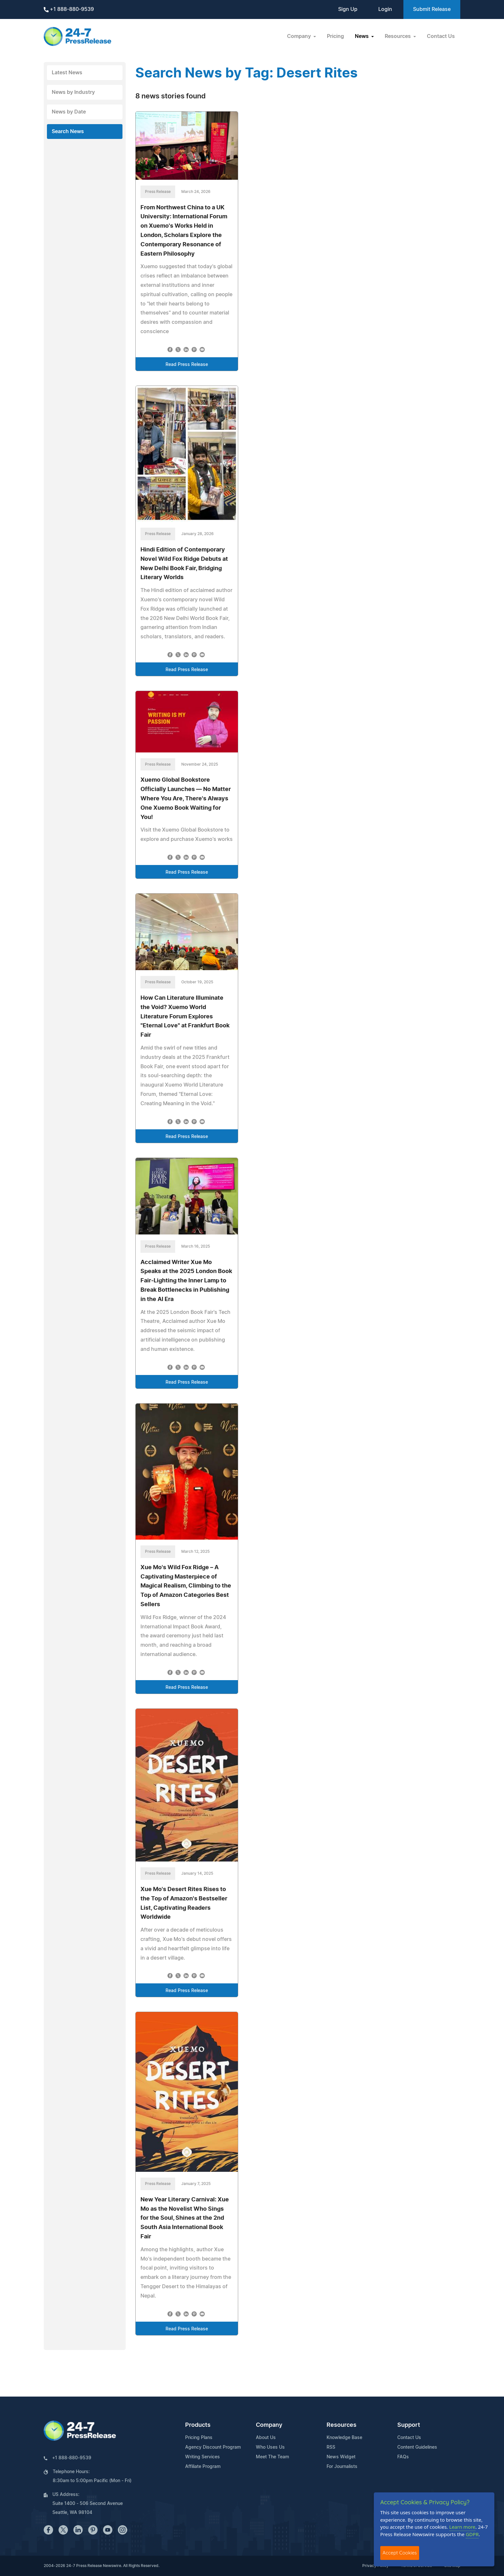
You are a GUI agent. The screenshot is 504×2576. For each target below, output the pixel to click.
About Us (266, 2437)
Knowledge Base (344, 2437)
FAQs (403, 2457)
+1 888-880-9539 (69, 9)
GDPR (472, 2534)
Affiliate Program (203, 2466)
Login (385, 9)
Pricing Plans (198, 2437)
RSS (331, 2447)
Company (269, 2425)
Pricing (335, 36)
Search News (68, 131)
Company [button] (299, 36)
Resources (341, 2425)
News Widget (341, 2457)
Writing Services (202, 2457)
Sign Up (347, 9)
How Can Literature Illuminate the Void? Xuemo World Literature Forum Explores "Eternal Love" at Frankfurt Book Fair (185, 1016)
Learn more (462, 2527)
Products (198, 2425)
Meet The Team (272, 2457)
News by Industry (73, 92)
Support (408, 2425)
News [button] (362, 36)
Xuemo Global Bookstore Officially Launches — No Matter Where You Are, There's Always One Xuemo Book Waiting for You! (185, 798)
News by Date (69, 111)
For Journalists (342, 2466)
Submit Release (432, 9)
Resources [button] (398, 36)
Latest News (67, 72)
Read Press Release (187, 364)
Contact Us (441, 36)
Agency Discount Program (213, 2447)
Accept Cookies (399, 2553)
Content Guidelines (417, 2447)
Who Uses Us (270, 2447)
